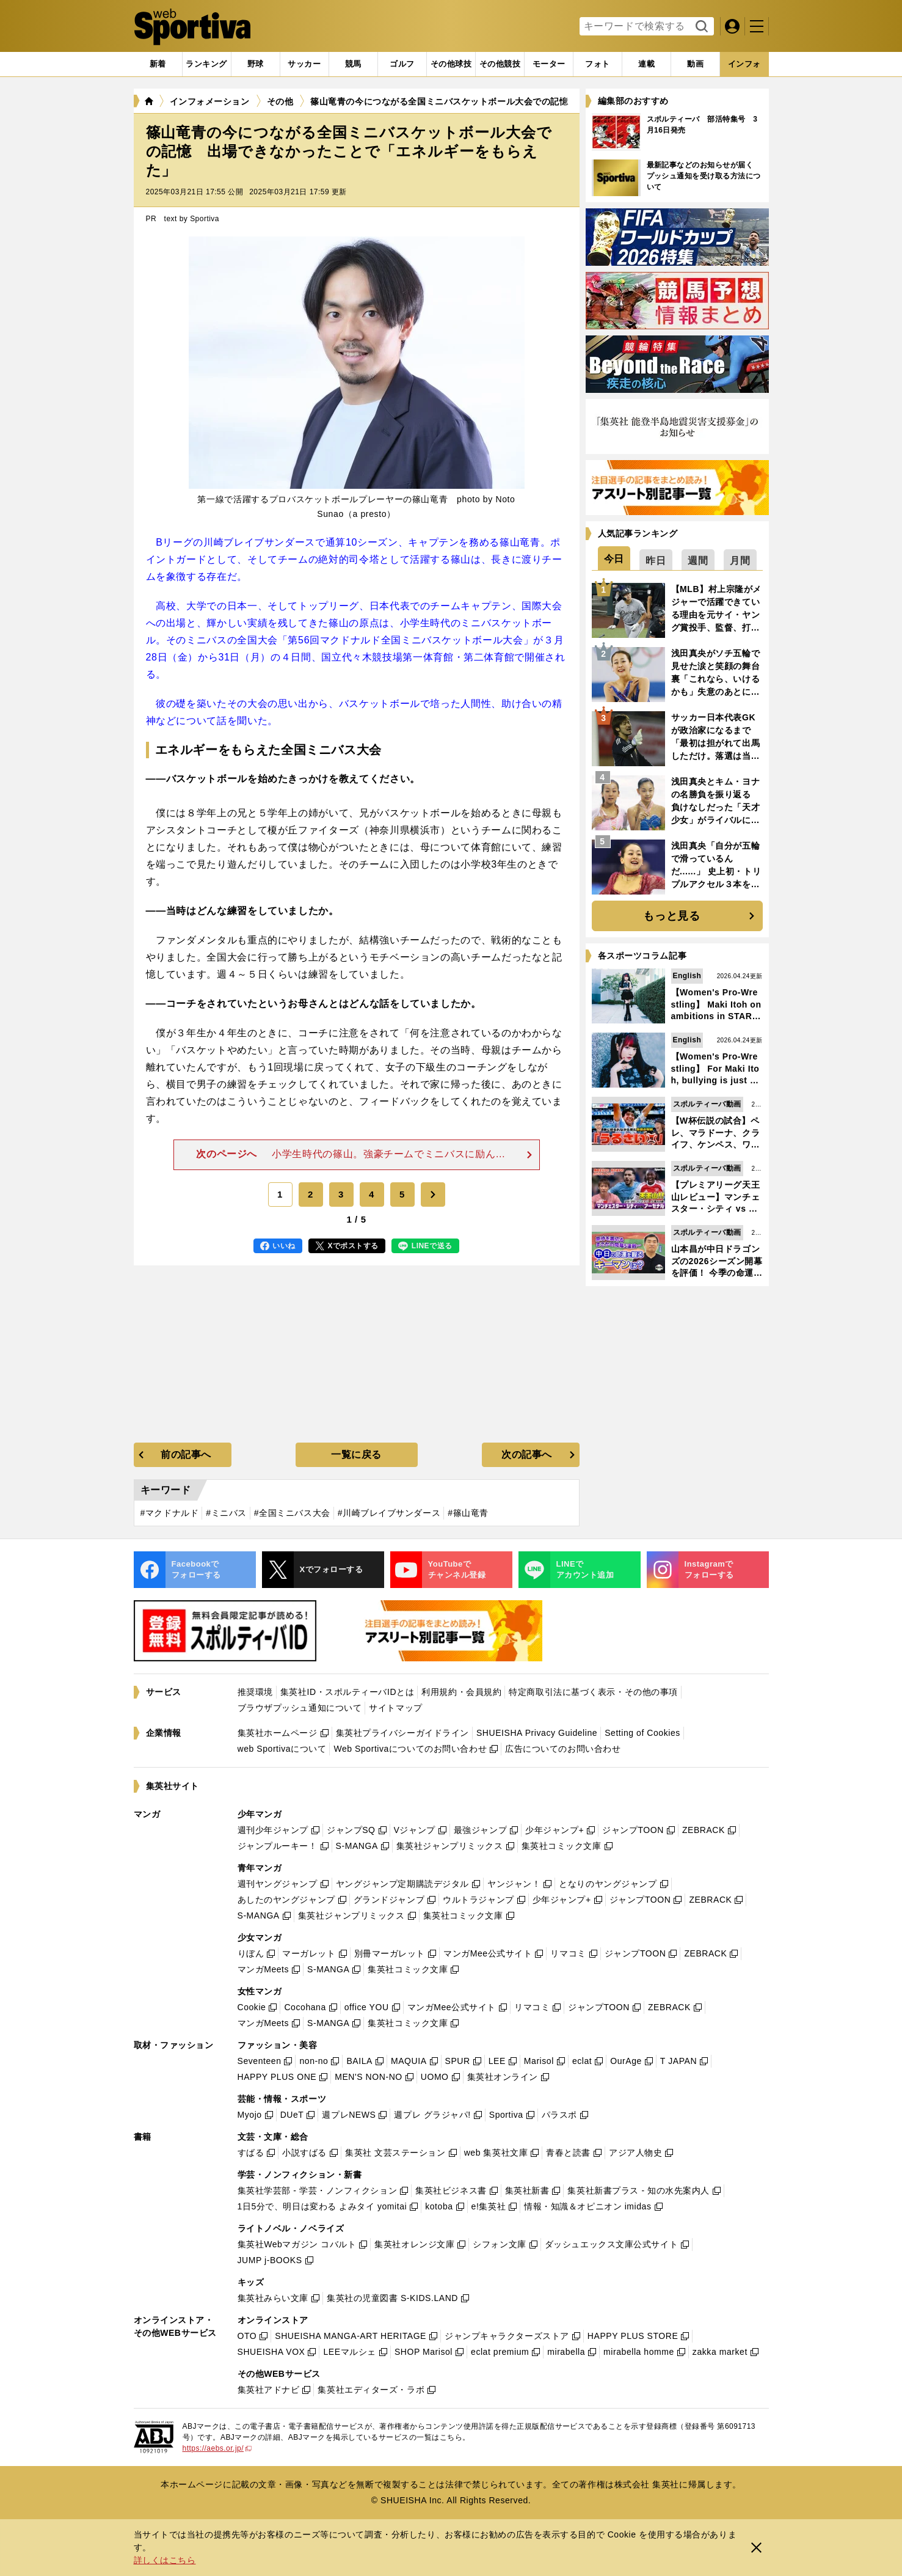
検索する (700, 26)
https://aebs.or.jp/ (217, 2448)
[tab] (255, 64)
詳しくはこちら (165, 2560)
